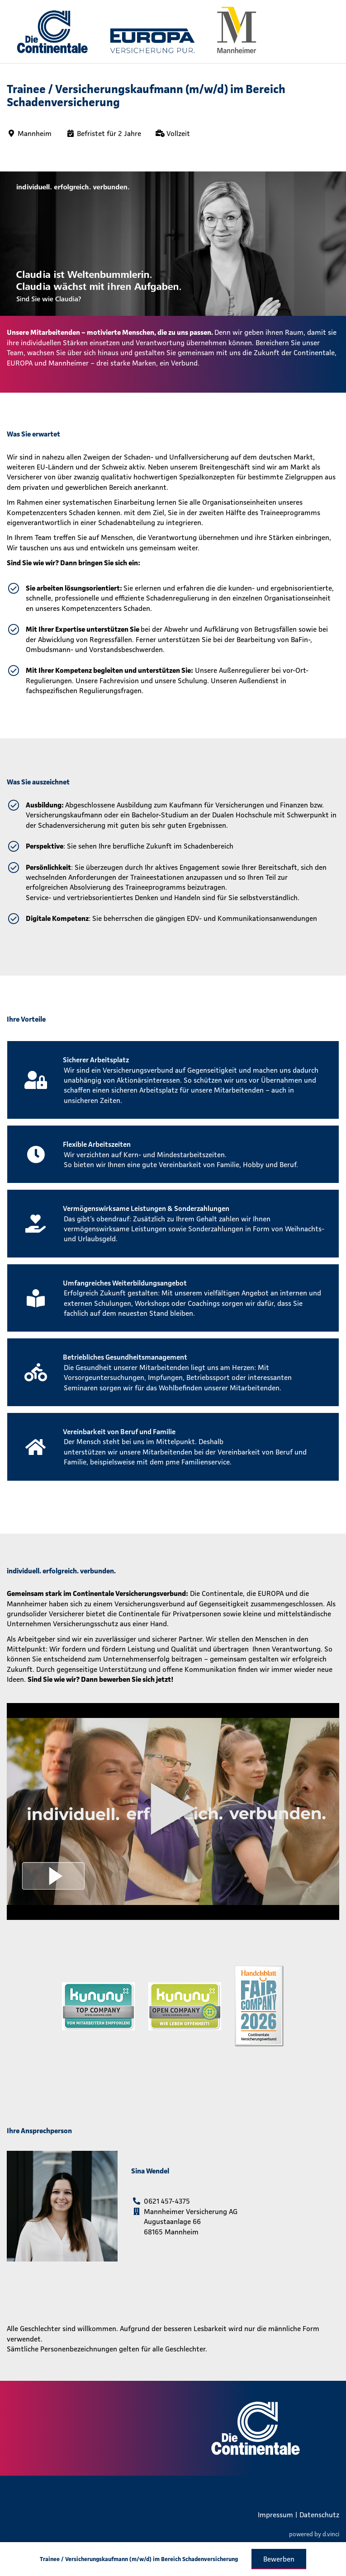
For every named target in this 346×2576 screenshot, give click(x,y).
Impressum (275, 2514)
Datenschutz (319, 2514)
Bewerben (278, 2558)
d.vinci (330, 2534)
